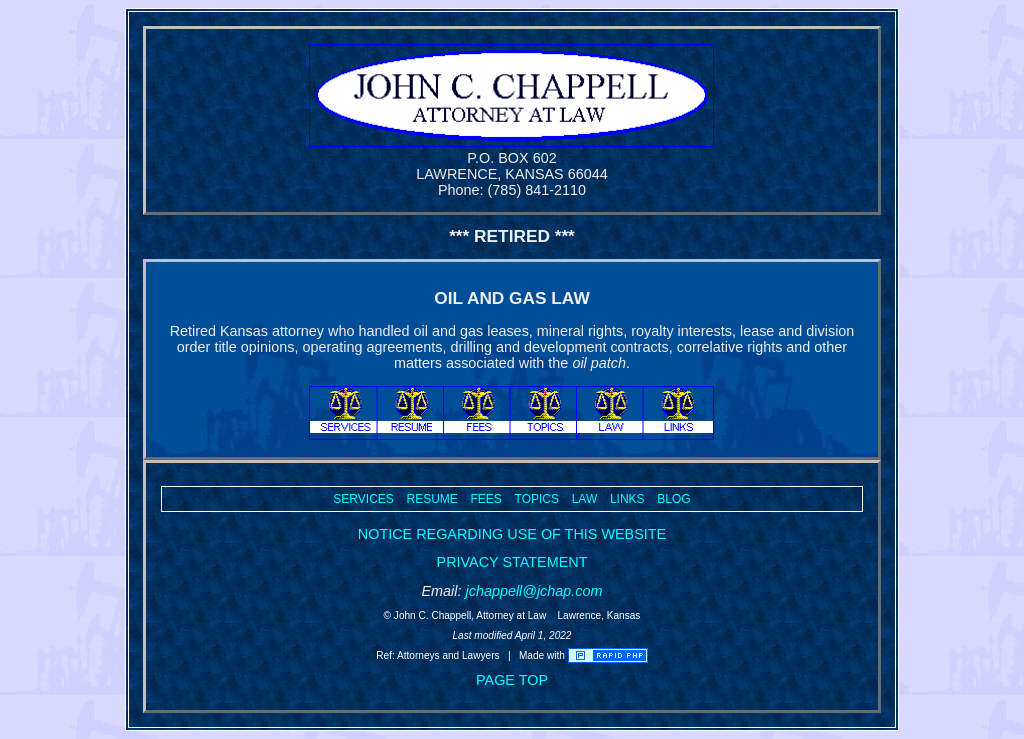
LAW (585, 499)
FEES (486, 499)
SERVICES (363, 499)
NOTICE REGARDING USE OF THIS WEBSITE (512, 534)
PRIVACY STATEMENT (512, 562)
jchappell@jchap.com (533, 591)
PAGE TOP (512, 680)
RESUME (432, 499)
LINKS (627, 499)
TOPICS (537, 499)
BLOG (673, 499)
